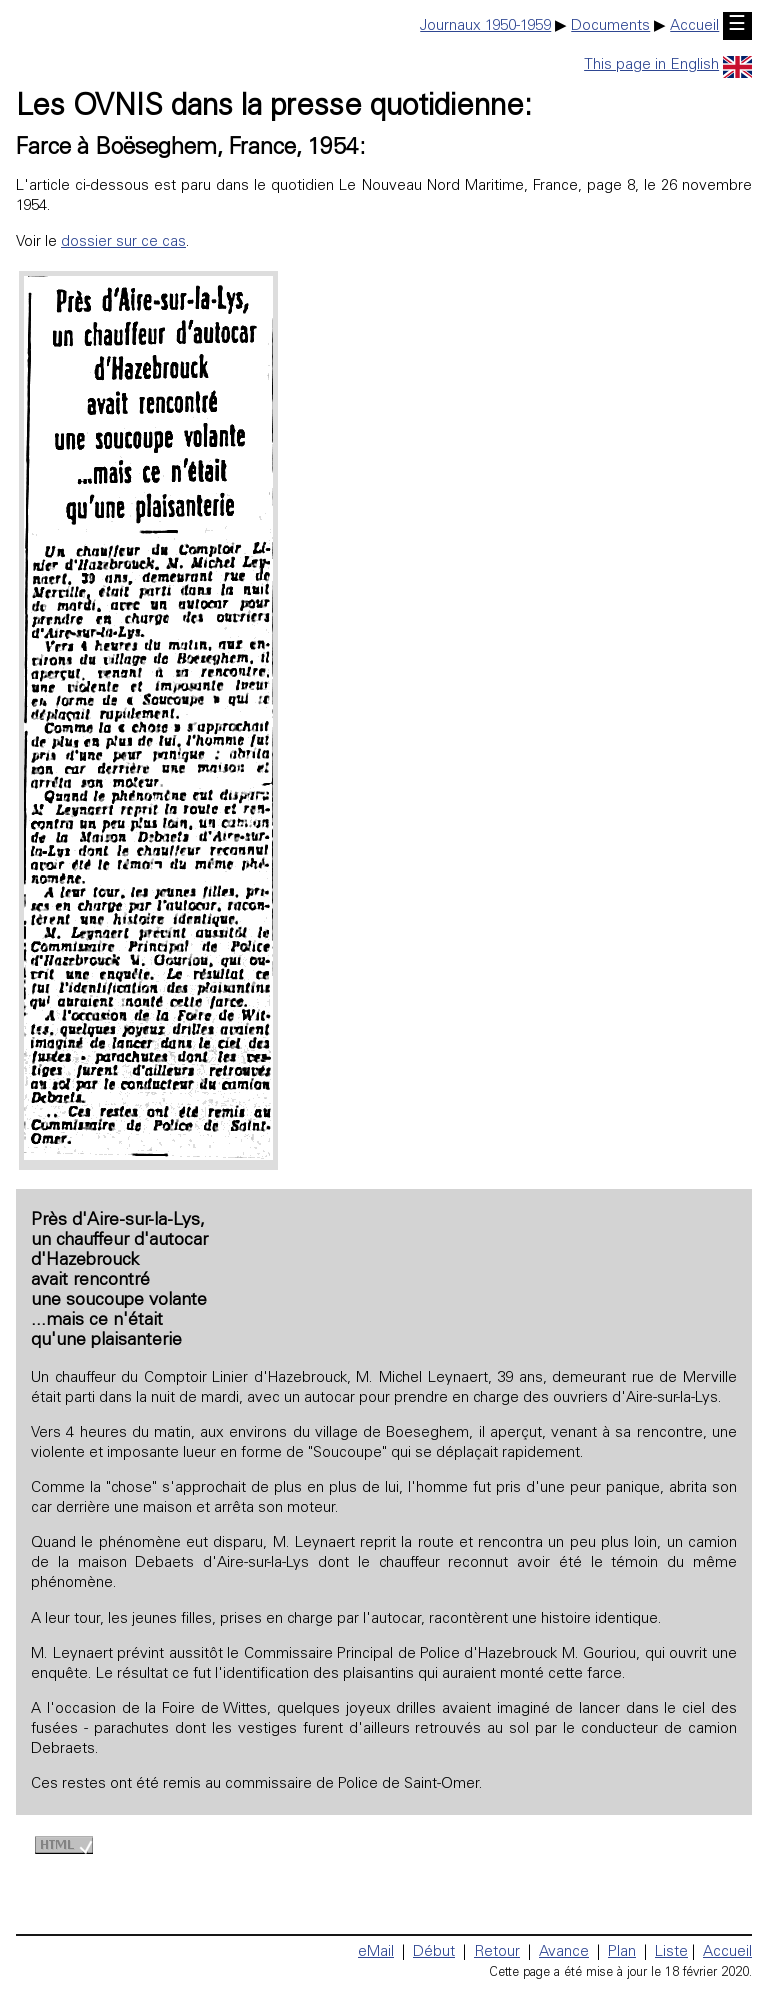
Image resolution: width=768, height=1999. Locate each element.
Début (434, 1952)
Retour (497, 1952)
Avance (564, 1952)
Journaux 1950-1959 (485, 26)
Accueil (694, 26)
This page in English (668, 65)
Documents (610, 26)
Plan (622, 1952)
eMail (376, 1952)
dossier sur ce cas (123, 242)
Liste (671, 1952)
